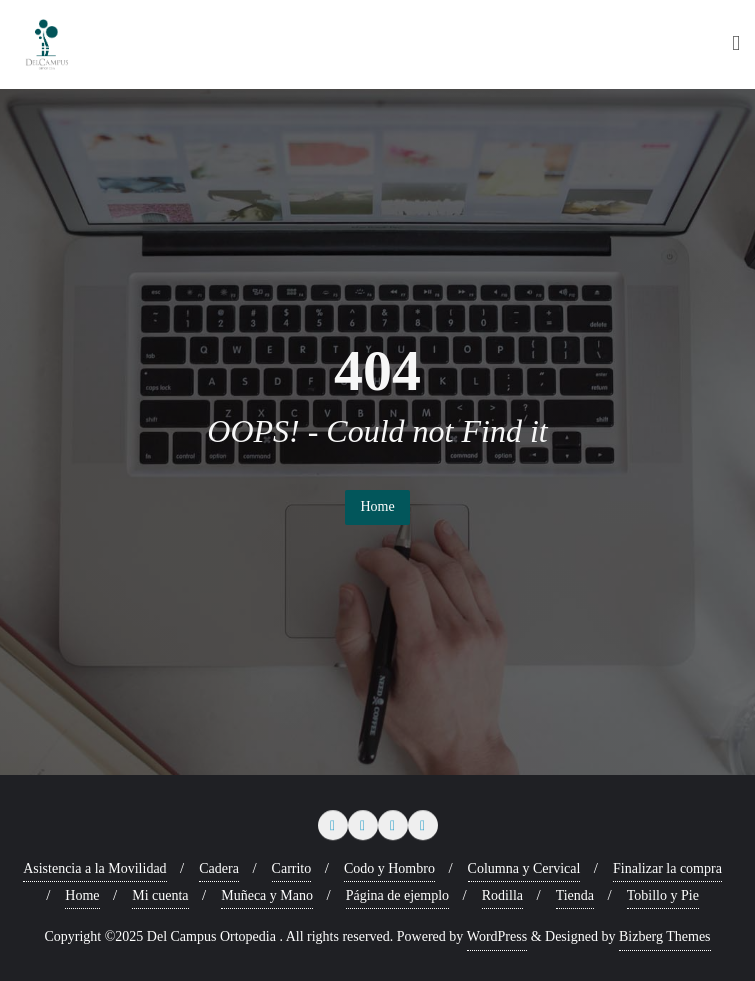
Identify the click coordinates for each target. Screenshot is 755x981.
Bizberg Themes (665, 936)
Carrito (292, 868)
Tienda (575, 895)
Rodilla (502, 895)
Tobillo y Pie (663, 895)
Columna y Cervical (524, 868)
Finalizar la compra (667, 868)
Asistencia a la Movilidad (94, 868)
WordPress (497, 936)
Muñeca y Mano (267, 895)
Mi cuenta (160, 895)
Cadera (219, 868)
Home (377, 506)
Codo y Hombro (389, 868)
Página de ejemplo (397, 895)
